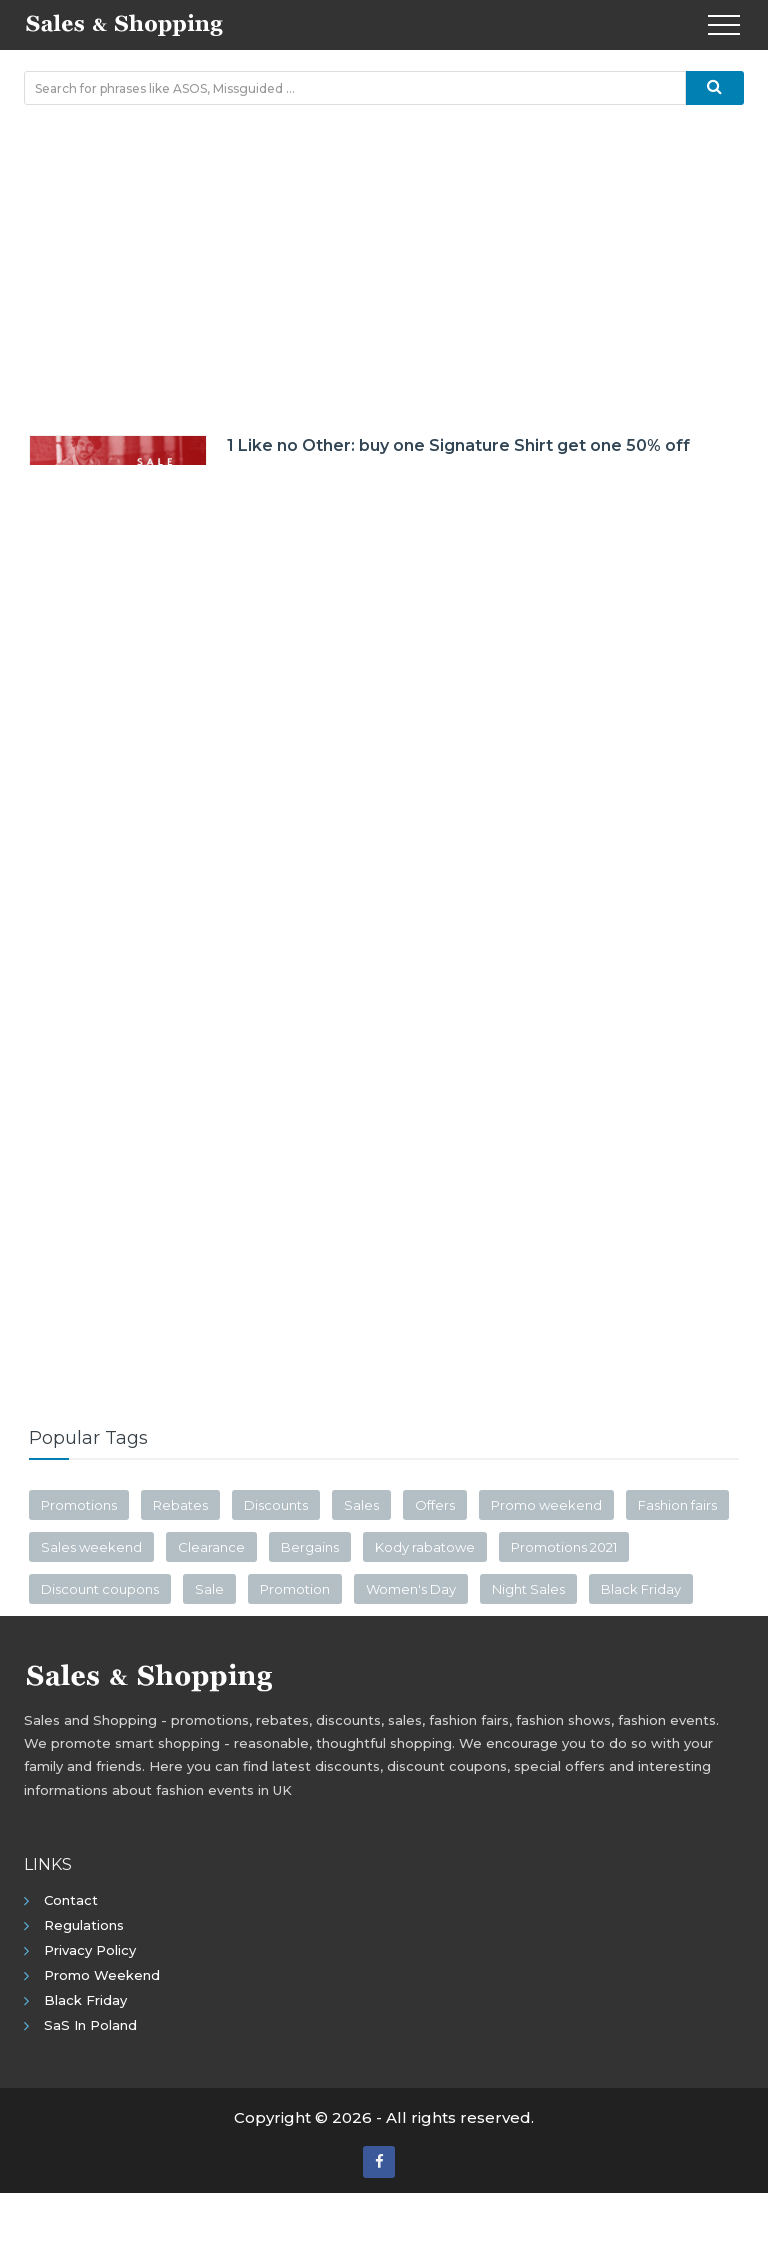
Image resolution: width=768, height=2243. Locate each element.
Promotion (295, 1589)
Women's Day (411, 1589)
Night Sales (528, 1589)
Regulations (84, 1925)
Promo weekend (546, 1505)
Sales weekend (91, 1547)
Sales (361, 1505)
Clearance (211, 1547)
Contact (71, 1900)
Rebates (180, 1505)
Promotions (79, 1505)
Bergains (310, 1547)
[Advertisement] (384, 265)
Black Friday (641, 1589)
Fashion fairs (677, 1505)
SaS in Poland (90, 2025)
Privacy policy (90, 1950)
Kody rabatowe (425, 1547)
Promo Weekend (102, 1975)
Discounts (276, 1505)
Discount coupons (100, 1589)
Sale (209, 1589)
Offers (435, 1505)
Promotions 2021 (564, 1547)
